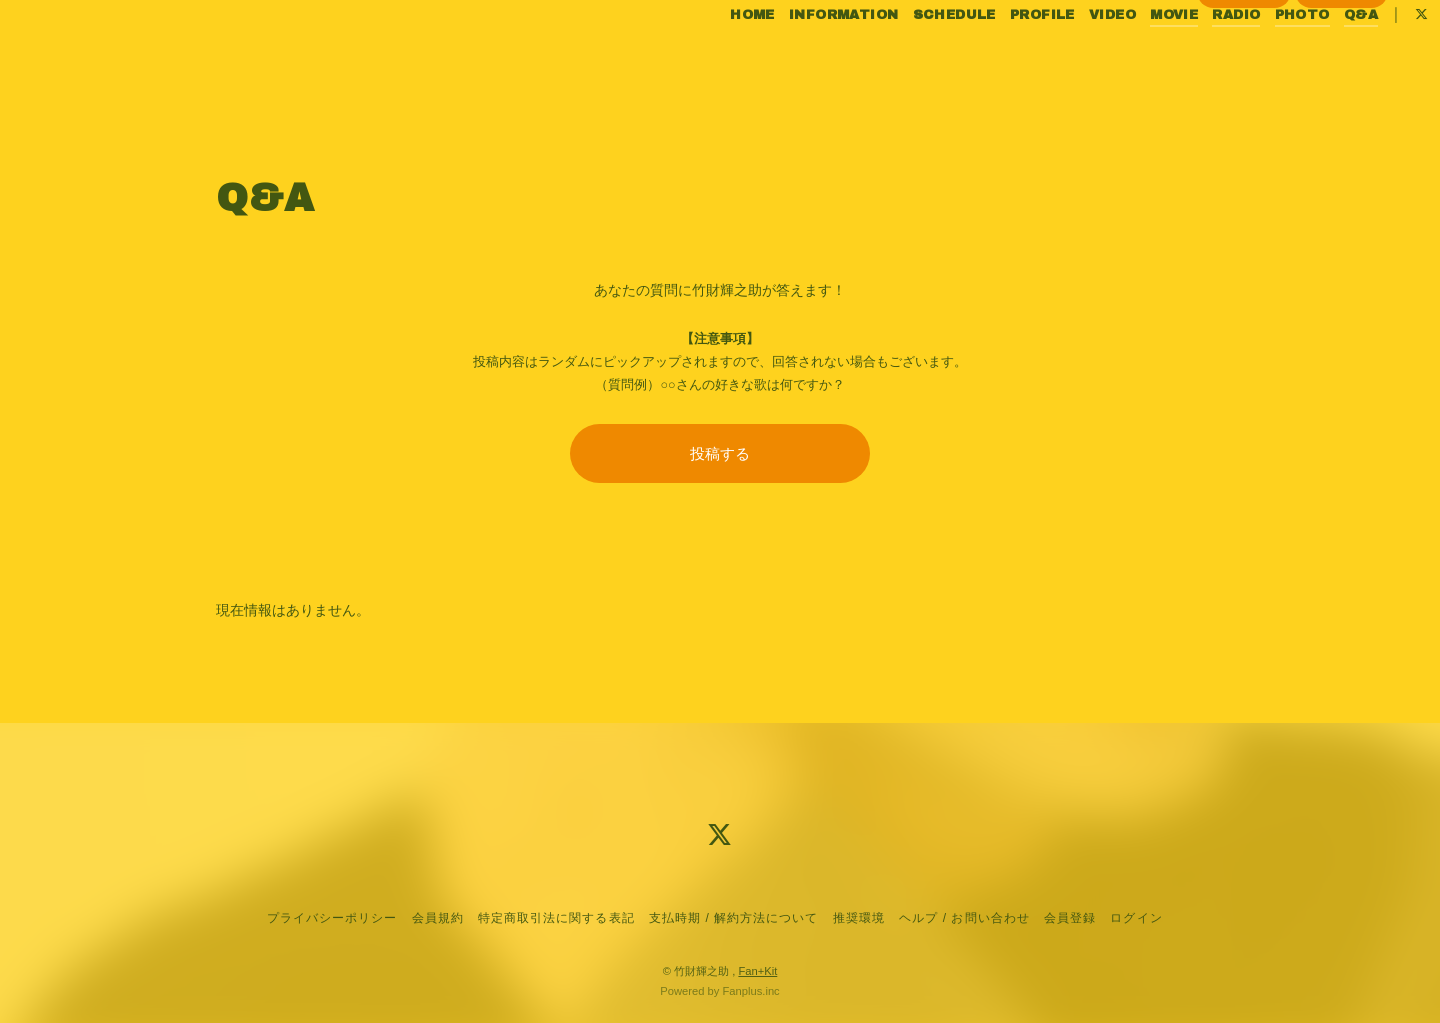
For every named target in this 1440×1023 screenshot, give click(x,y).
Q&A (1319, 58)
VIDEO (1070, 58)
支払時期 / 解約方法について (734, 918)
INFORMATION (801, 58)
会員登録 (1244, 91)
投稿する (720, 453)
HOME (711, 58)
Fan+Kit (757, 971)
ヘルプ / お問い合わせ (964, 918)
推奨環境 (859, 918)
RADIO (1195, 58)
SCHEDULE (912, 58)
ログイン (1342, 91)
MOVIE (1133, 58)
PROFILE (1000, 58)
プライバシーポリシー (332, 918)
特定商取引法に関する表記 (556, 918)
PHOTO (1260, 58)
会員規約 (438, 918)
